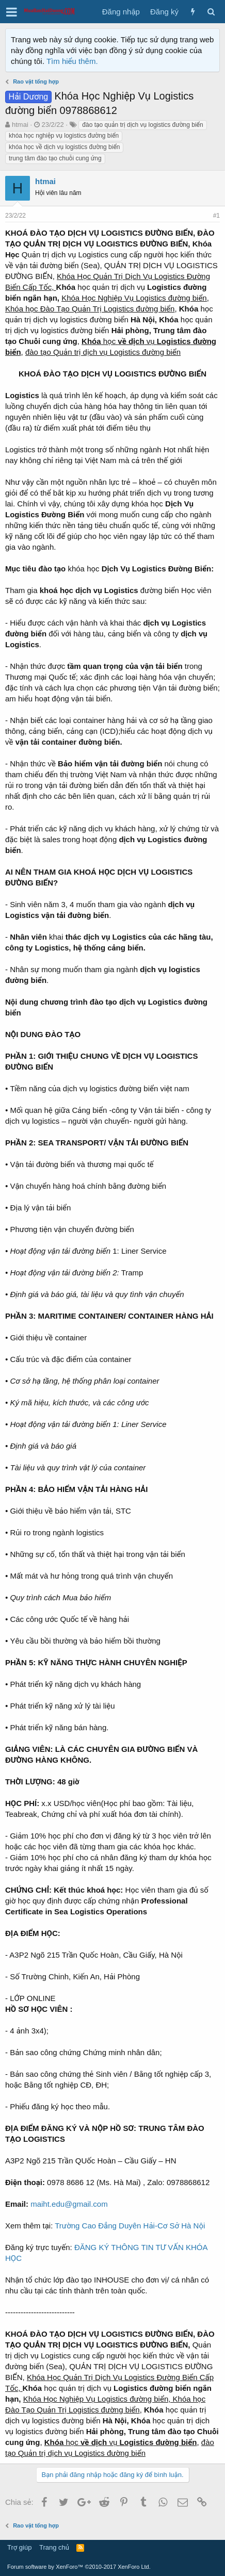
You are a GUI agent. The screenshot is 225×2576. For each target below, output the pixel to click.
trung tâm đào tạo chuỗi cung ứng (55, 158)
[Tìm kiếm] (211, 11)
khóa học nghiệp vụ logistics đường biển (64, 135)
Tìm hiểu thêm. (72, 61)
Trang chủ (54, 2547)
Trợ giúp (19, 2547)
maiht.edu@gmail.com (68, 2204)
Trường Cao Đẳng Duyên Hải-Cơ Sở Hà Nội (130, 2225)
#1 (216, 215)
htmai (20, 124)
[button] (11, 12)
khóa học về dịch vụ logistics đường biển (64, 147)
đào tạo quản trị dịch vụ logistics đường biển (142, 124)
